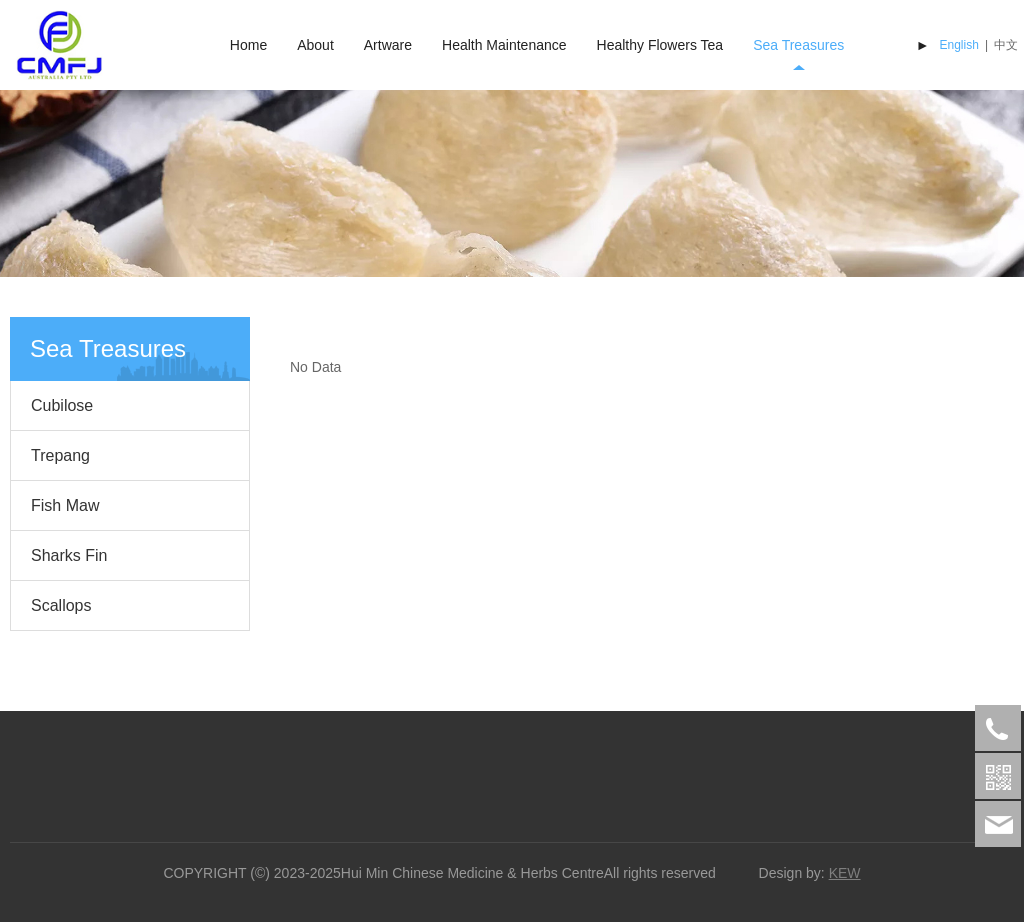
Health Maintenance (504, 45)
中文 (1006, 45)
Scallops (61, 605)
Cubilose (62, 405)
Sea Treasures (798, 45)
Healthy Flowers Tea (660, 45)
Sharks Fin (69, 555)
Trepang (60, 455)
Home (248, 45)
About (315, 45)
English (959, 45)
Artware (388, 45)
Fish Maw (65, 505)
